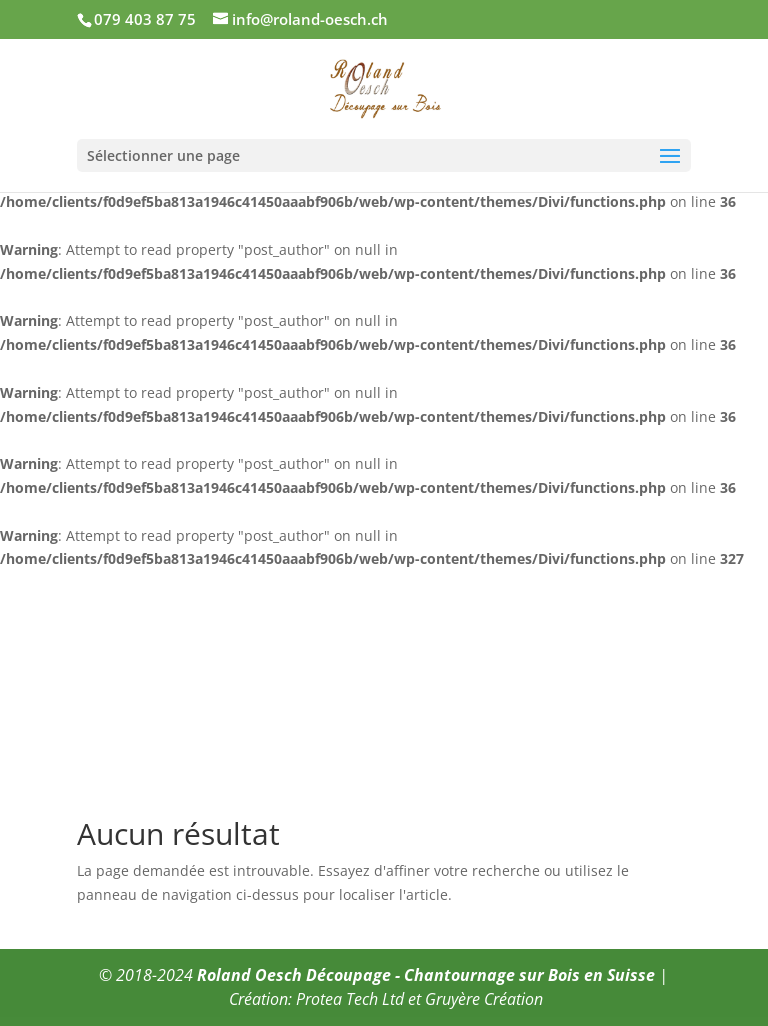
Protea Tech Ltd (350, 999)
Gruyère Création (484, 999)
